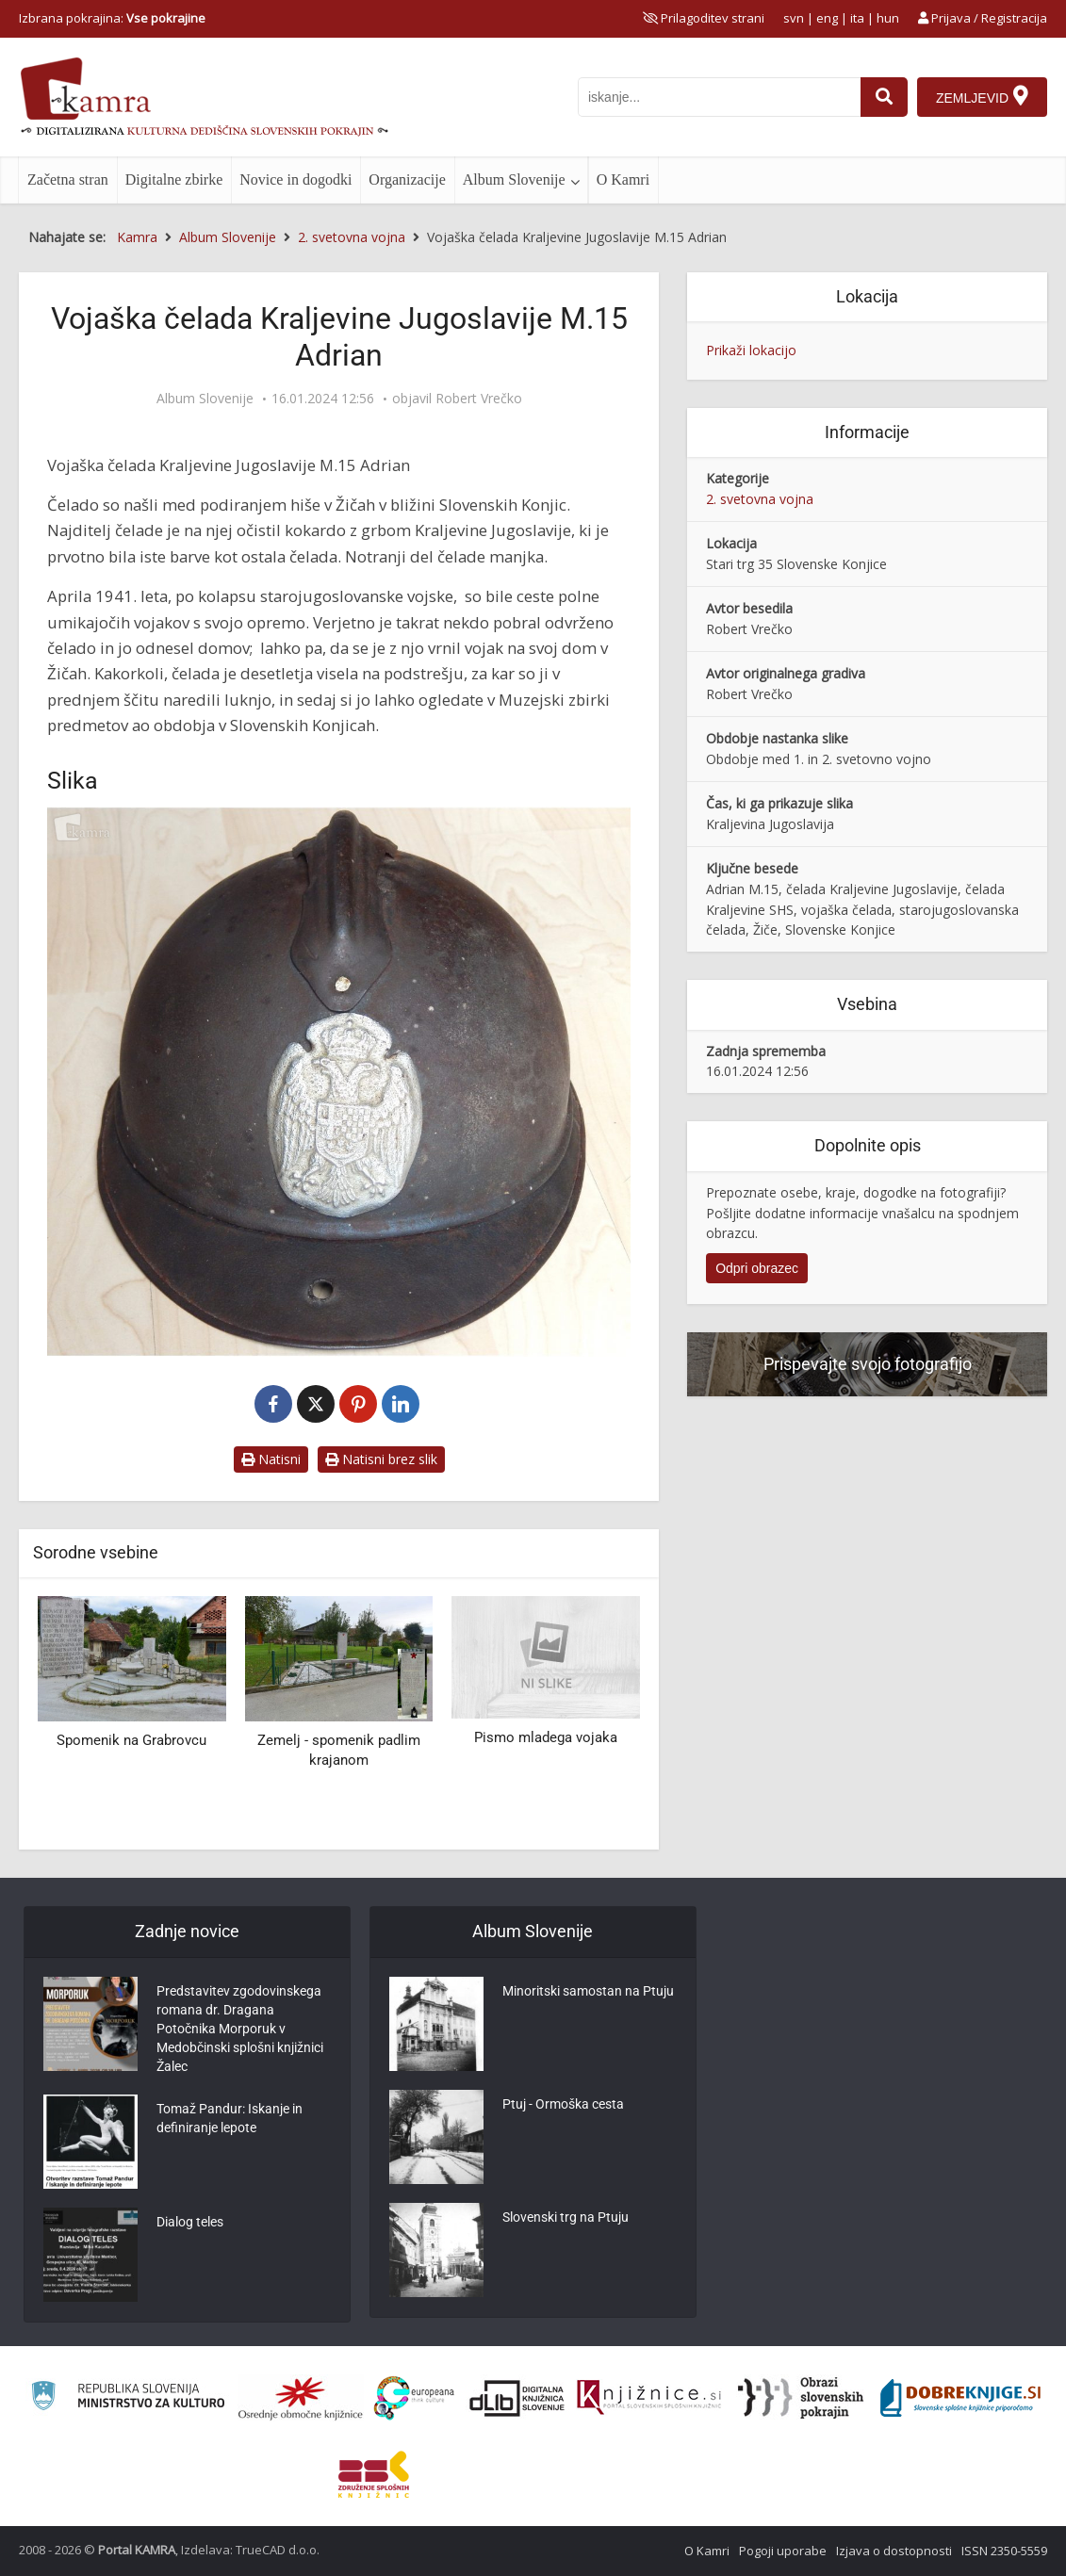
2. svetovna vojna (759, 499)
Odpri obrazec (756, 1268)
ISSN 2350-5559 (1004, 2550)
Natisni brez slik (381, 1459)
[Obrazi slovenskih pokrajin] (801, 2397)
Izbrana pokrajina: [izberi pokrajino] (112, 17)
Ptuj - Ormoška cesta (563, 2103)
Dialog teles (189, 2221)
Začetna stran (67, 179)
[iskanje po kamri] (719, 97)
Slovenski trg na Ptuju (565, 2217)
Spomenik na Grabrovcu (131, 1740)
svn (793, 17)
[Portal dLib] (517, 2397)
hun (888, 17)
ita (857, 17)
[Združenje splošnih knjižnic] (373, 2474)
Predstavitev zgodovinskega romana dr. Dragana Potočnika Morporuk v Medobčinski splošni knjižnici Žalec (239, 2028)
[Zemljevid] (982, 97)
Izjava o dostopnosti (894, 2550)
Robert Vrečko (478, 398)
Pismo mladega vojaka (545, 1737)
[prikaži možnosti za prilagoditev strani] (703, 17)
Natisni (271, 1459)
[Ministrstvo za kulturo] (127, 2398)
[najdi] (884, 97)
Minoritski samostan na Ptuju (588, 1990)
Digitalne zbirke (174, 179)
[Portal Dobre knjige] (960, 2398)
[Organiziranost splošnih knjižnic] (301, 2397)
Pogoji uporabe (783, 2550)
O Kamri (623, 179)
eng (827, 17)
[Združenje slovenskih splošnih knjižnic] (649, 2398)
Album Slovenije (514, 179)
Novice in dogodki (295, 179)
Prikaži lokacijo (751, 350)
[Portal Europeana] (414, 2398)
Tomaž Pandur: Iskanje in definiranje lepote (229, 2118)
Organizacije (407, 179)
